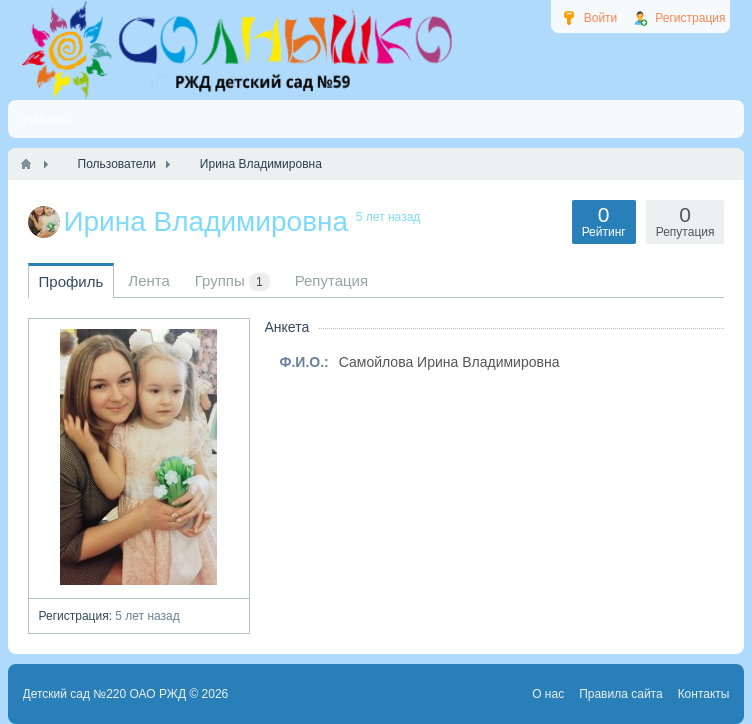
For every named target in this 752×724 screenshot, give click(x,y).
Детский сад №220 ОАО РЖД (105, 694)
